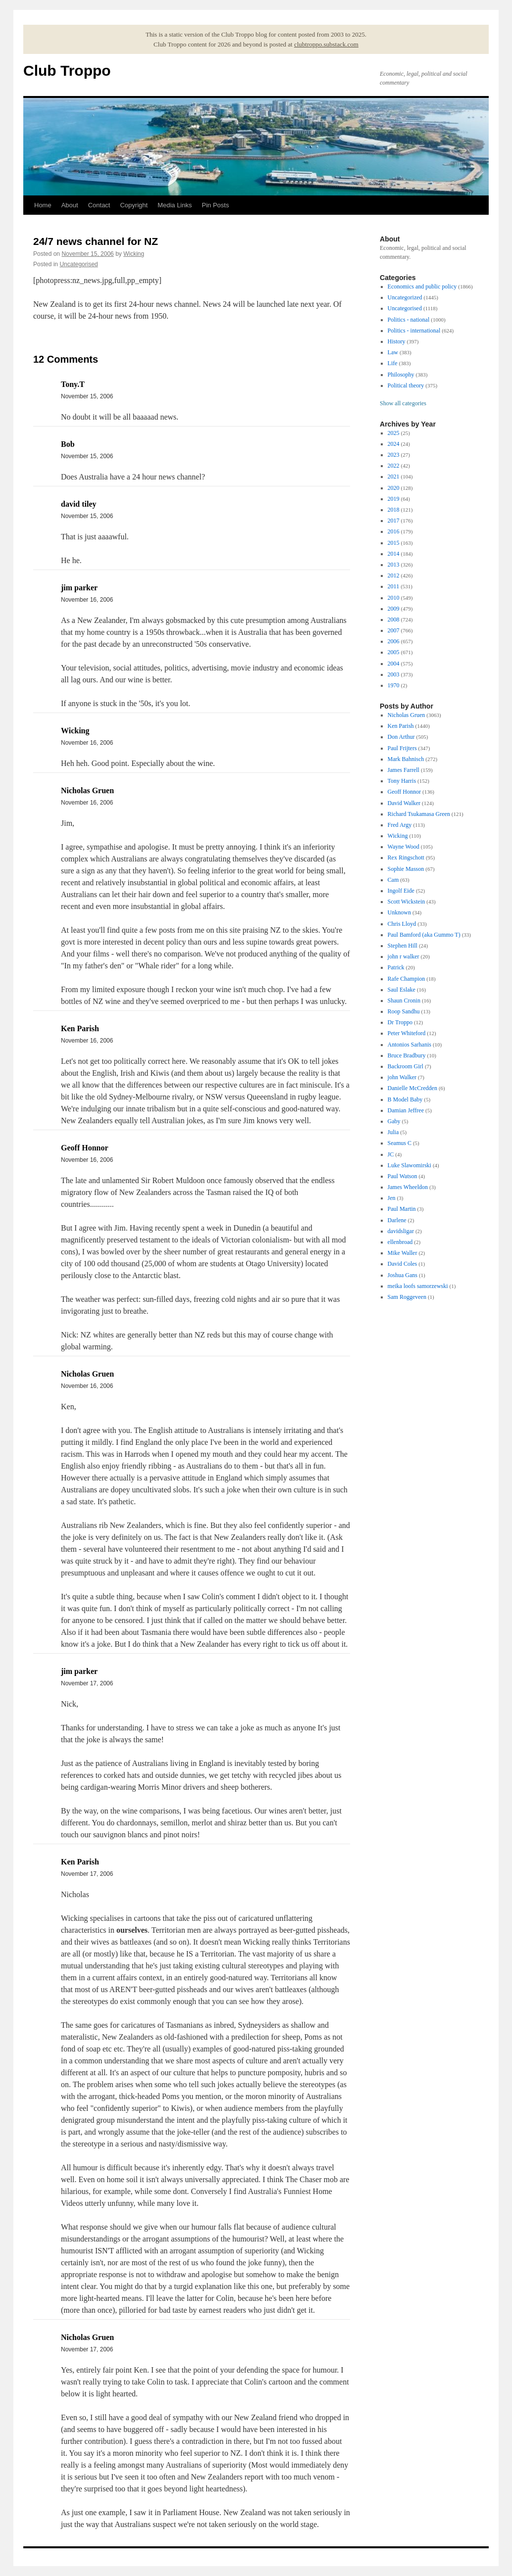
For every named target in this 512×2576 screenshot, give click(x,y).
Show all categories (403, 403)
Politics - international (414, 330)
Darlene (397, 1220)
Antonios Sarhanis (409, 1044)
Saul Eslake (401, 989)
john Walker (402, 1077)
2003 (394, 674)
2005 (394, 652)
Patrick (396, 967)
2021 (394, 476)
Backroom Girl (405, 1066)
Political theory (406, 385)
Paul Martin (402, 1208)
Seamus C (399, 1143)
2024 (394, 443)
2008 (394, 619)
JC (391, 1154)
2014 (394, 553)
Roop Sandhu (404, 1011)
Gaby (394, 1121)
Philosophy (401, 374)
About (69, 205)
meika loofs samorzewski (418, 1286)
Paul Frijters (402, 748)
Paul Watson (402, 1176)
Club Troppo (67, 70)
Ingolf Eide (401, 890)
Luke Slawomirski (409, 1165)
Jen (392, 1197)
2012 (394, 575)
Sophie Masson (406, 868)
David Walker (404, 803)
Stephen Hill (402, 945)
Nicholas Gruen (406, 715)
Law (393, 352)
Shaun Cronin (404, 1000)
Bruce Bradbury (407, 1055)
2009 (394, 608)
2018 (394, 509)
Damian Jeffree (406, 1110)
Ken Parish (401, 725)
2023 (394, 454)
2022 (394, 465)
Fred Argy (400, 824)
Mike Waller (402, 1252)
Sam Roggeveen (407, 1296)
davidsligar (401, 1231)
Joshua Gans (402, 1275)
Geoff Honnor (404, 791)
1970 (394, 685)
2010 (394, 597)
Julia (393, 1132)
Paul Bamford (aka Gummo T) (424, 934)
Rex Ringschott (406, 857)
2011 (394, 586)
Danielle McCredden (412, 1088)
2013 (394, 564)
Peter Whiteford (407, 1033)
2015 (394, 542)
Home (42, 205)
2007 (394, 630)
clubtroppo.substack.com (326, 44)
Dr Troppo (400, 1022)
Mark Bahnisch (406, 759)
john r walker (403, 956)
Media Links (174, 205)
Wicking (133, 253)
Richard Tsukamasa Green (419, 814)
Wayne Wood (403, 846)
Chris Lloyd (402, 923)
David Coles (402, 1263)
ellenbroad (400, 1242)
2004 (394, 663)
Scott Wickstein (406, 901)
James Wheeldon (408, 1187)
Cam (393, 879)
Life (393, 363)
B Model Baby (405, 1099)
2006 (394, 641)
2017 (394, 520)
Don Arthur (401, 736)
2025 (394, 432)
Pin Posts (215, 205)
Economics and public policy (422, 286)
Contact (99, 205)
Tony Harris (402, 780)
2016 (394, 531)
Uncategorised (78, 264)
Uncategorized (405, 297)
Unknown (399, 912)
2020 (394, 487)
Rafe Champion (406, 978)
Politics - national (409, 319)
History (397, 341)
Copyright (134, 205)
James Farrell (403, 769)
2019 (394, 498)
